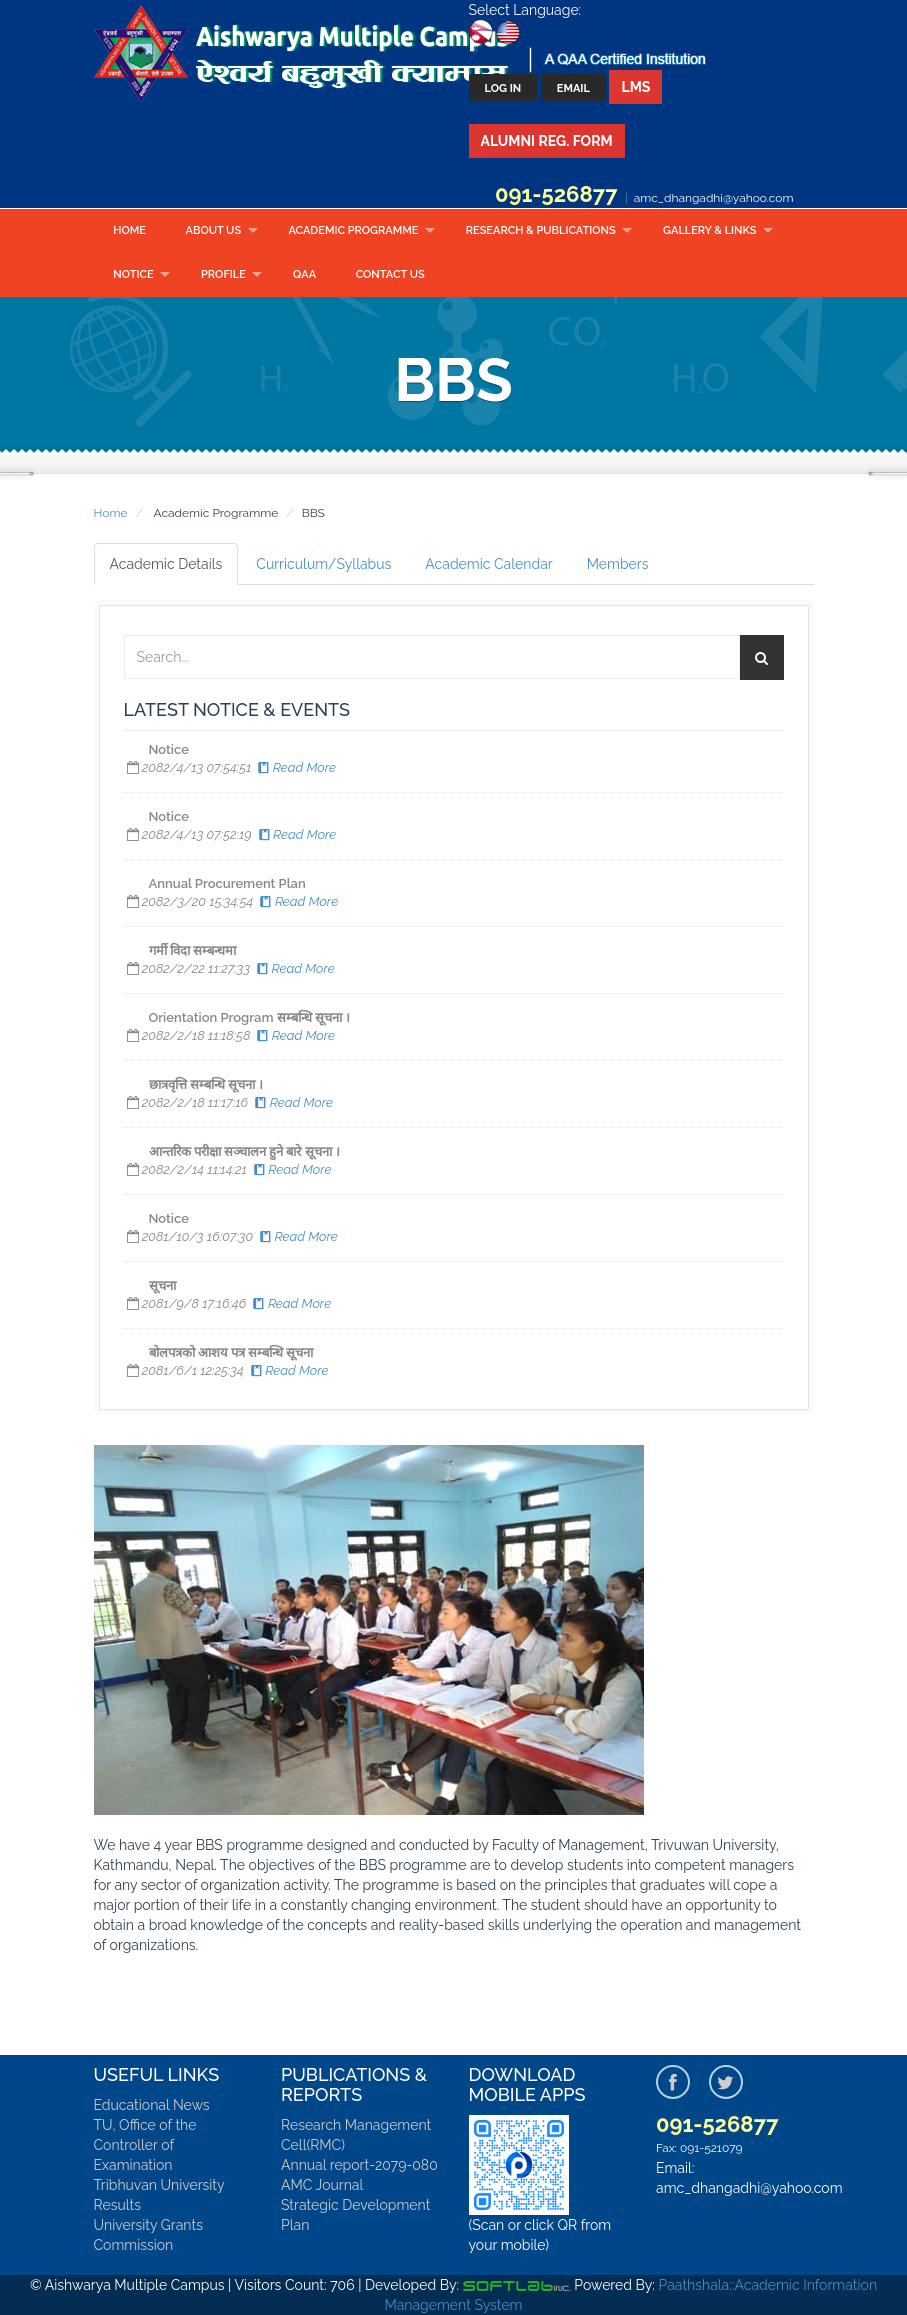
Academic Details (166, 564)
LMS (635, 87)
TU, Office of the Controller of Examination (145, 2145)
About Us (214, 230)
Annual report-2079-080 (359, 2165)
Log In (503, 88)
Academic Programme (353, 230)
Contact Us (390, 274)
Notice (133, 274)
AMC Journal (322, 2185)
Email (573, 88)
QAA (304, 274)
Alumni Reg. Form (547, 141)
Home (129, 230)
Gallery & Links (709, 230)
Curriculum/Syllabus (323, 564)
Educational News (152, 2105)
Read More (295, 767)
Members (618, 564)
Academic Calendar (488, 564)
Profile (223, 274)
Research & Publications (541, 230)
